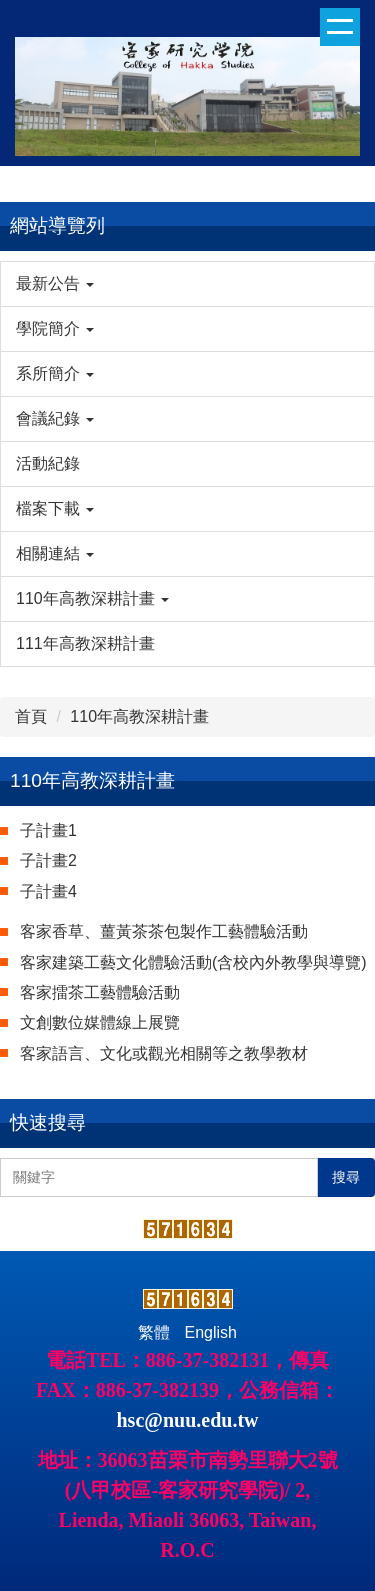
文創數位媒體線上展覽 (100, 1022)
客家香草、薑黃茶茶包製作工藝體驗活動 (164, 931)
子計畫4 (48, 891)
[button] (187, 284)
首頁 (31, 716)
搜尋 (346, 1177)
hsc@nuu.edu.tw (188, 1420)
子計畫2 (48, 860)
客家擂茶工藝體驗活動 (100, 992)
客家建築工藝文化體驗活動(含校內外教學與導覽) (193, 962)
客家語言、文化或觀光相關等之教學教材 (164, 1053)
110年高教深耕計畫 (139, 716)
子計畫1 (48, 830)
